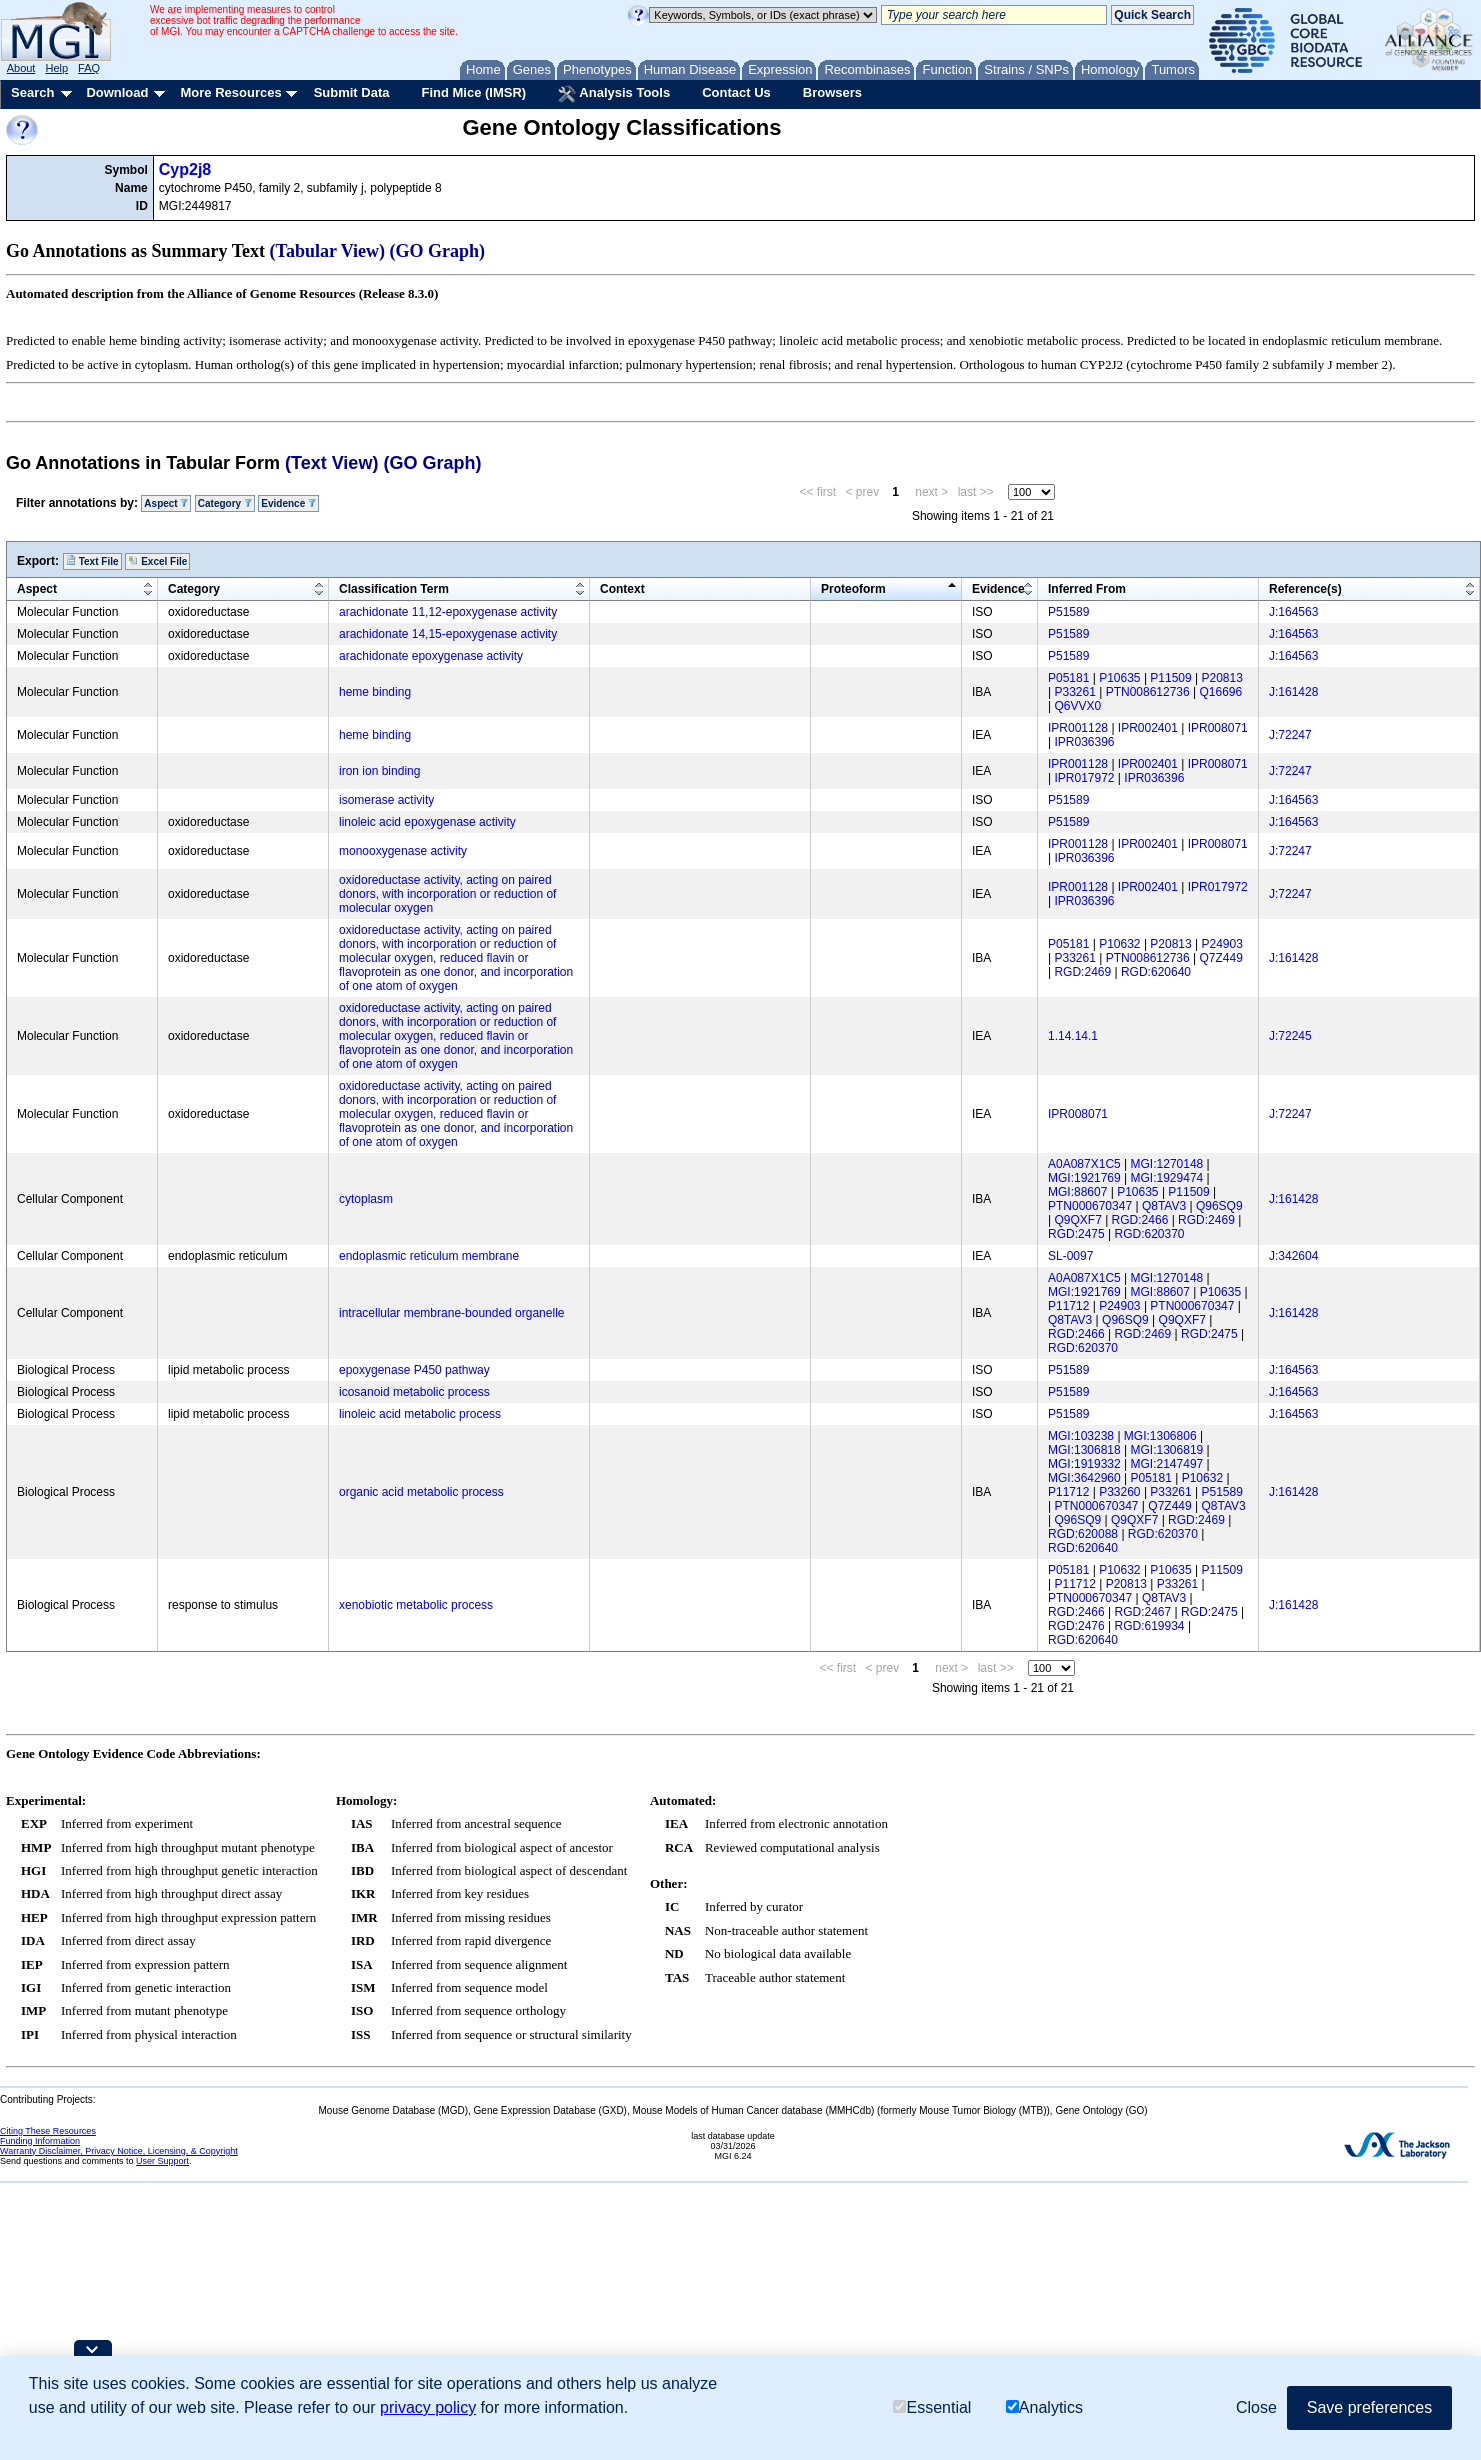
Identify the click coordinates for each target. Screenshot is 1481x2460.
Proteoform (853, 589)
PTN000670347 (1090, 1206)
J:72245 (1290, 1036)
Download (117, 92)
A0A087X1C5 (1084, 1164)
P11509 (1170, 678)
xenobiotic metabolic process (416, 1605)
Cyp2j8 (185, 169)
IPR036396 (1084, 742)
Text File (92, 561)
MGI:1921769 (1084, 1178)
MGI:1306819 (1167, 1450)
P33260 (1119, 1492)
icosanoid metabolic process (414, 1392)
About (21, 68)
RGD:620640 (1156, 972)
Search (32, 92)
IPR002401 (1148, 728)
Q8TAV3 (1164, 1206)
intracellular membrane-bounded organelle (451, 1313)
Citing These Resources (48, 2131)
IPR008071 (1218, 728)
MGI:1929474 (1167, 1178)
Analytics (1044, 2407)
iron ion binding (379, 771)
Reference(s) (1305, 589)
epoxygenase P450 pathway (414, 1370)
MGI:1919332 (1084, 1464)
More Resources (230, 92)
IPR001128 (1078, 728)
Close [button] (1256, 2407)
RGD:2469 (1082, 972)
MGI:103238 (1081, 1436)
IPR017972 (1084, 778)
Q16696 (1221, 692)
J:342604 (1293, 1256)
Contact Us (736, 92)
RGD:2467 (1143, 1612)
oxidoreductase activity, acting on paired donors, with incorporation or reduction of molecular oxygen (447, 894)
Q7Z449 (1221, 958)
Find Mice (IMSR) (473, 92)
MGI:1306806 (1160, 1436)
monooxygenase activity (403, 851)
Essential (932, 2407)
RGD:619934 (1150, 1626)
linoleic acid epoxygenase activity (427, 822)
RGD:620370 (1150, 1234)
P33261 (1074, 692)
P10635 (1119, 678)
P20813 (1222, 678)
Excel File (157, 561)
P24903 (1222, 944)
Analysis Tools (614, 94)
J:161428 (1293, 692)
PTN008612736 (1148, 692)
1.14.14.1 (1073, 1036)
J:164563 (1293, 612)
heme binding (375, 692)
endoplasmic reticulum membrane (429, 1256)
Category (225, 503)
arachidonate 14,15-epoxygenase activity (448, 634)
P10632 (1119, 944)
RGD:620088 (1083, 1534)
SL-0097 (1070, 1256)
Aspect (166, 503)
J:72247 (1290, 735)
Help (56, 68)
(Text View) (331, 463)
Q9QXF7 (1077, 1220)
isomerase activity (386, 800)
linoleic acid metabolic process (420, 1414)
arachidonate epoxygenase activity (431, 656)
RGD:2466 (1140, 1220)
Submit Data (352, 92)
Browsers (832, 92)
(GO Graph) (438, 251)
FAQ (89, 68)
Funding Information (40, 2141)
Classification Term (394, 589)
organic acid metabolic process (421, 1492)
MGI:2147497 (1167, 1464)
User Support (162, 2161)
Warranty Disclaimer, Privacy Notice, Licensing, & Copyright (119, 2151)
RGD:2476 (1076, 1626)
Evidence (288, 503)
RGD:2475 (1076, 1234)
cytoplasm (366, 1199)
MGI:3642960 (1084, 1478)
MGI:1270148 (1167, 1164)
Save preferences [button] (1369, 2407)
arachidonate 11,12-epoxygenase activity (448, 612)
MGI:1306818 (1084, 1450)
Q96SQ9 (1219, 1206)
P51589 (1068, 612)
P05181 (1068, 678)
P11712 (1068, 1306)
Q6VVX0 (1077, 706)
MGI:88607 (1077, 1192)
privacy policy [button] (428, 2407)
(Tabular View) (328, 251)
